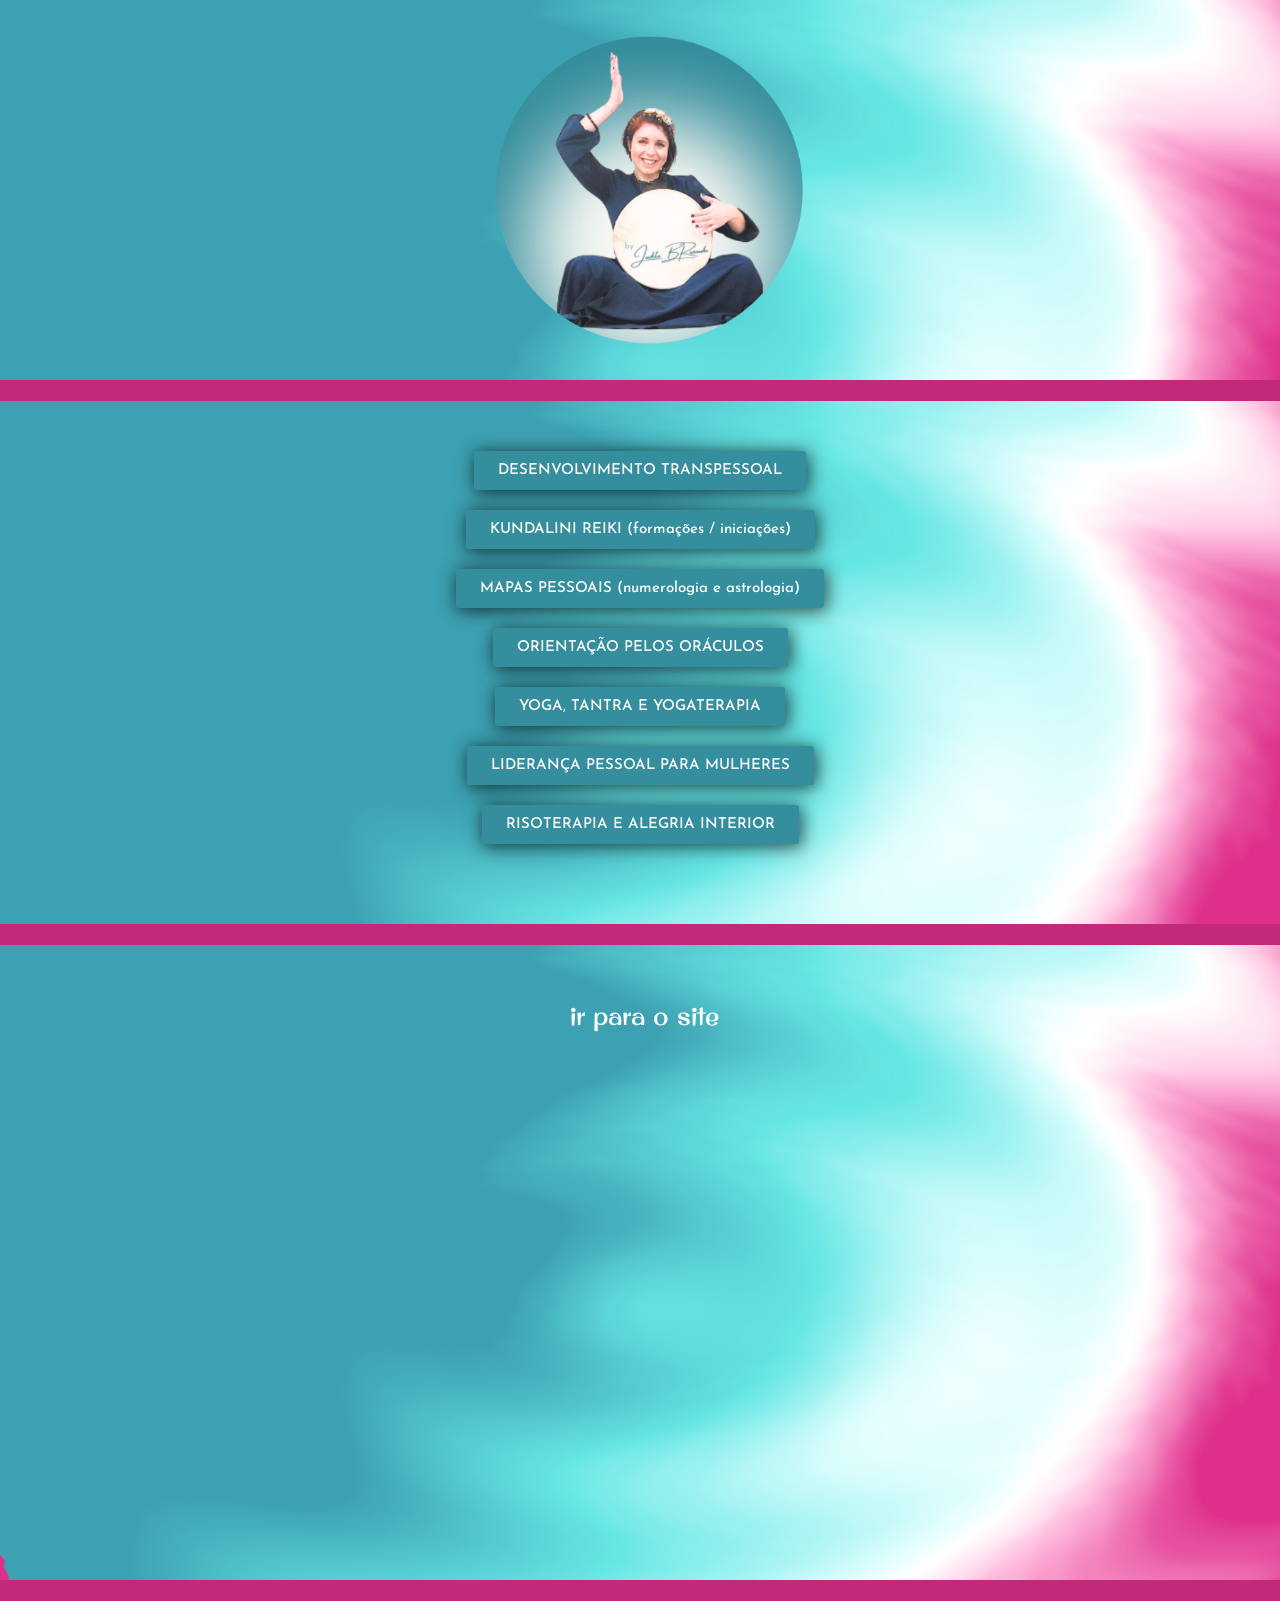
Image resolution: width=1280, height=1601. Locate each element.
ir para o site (644, 1015)
